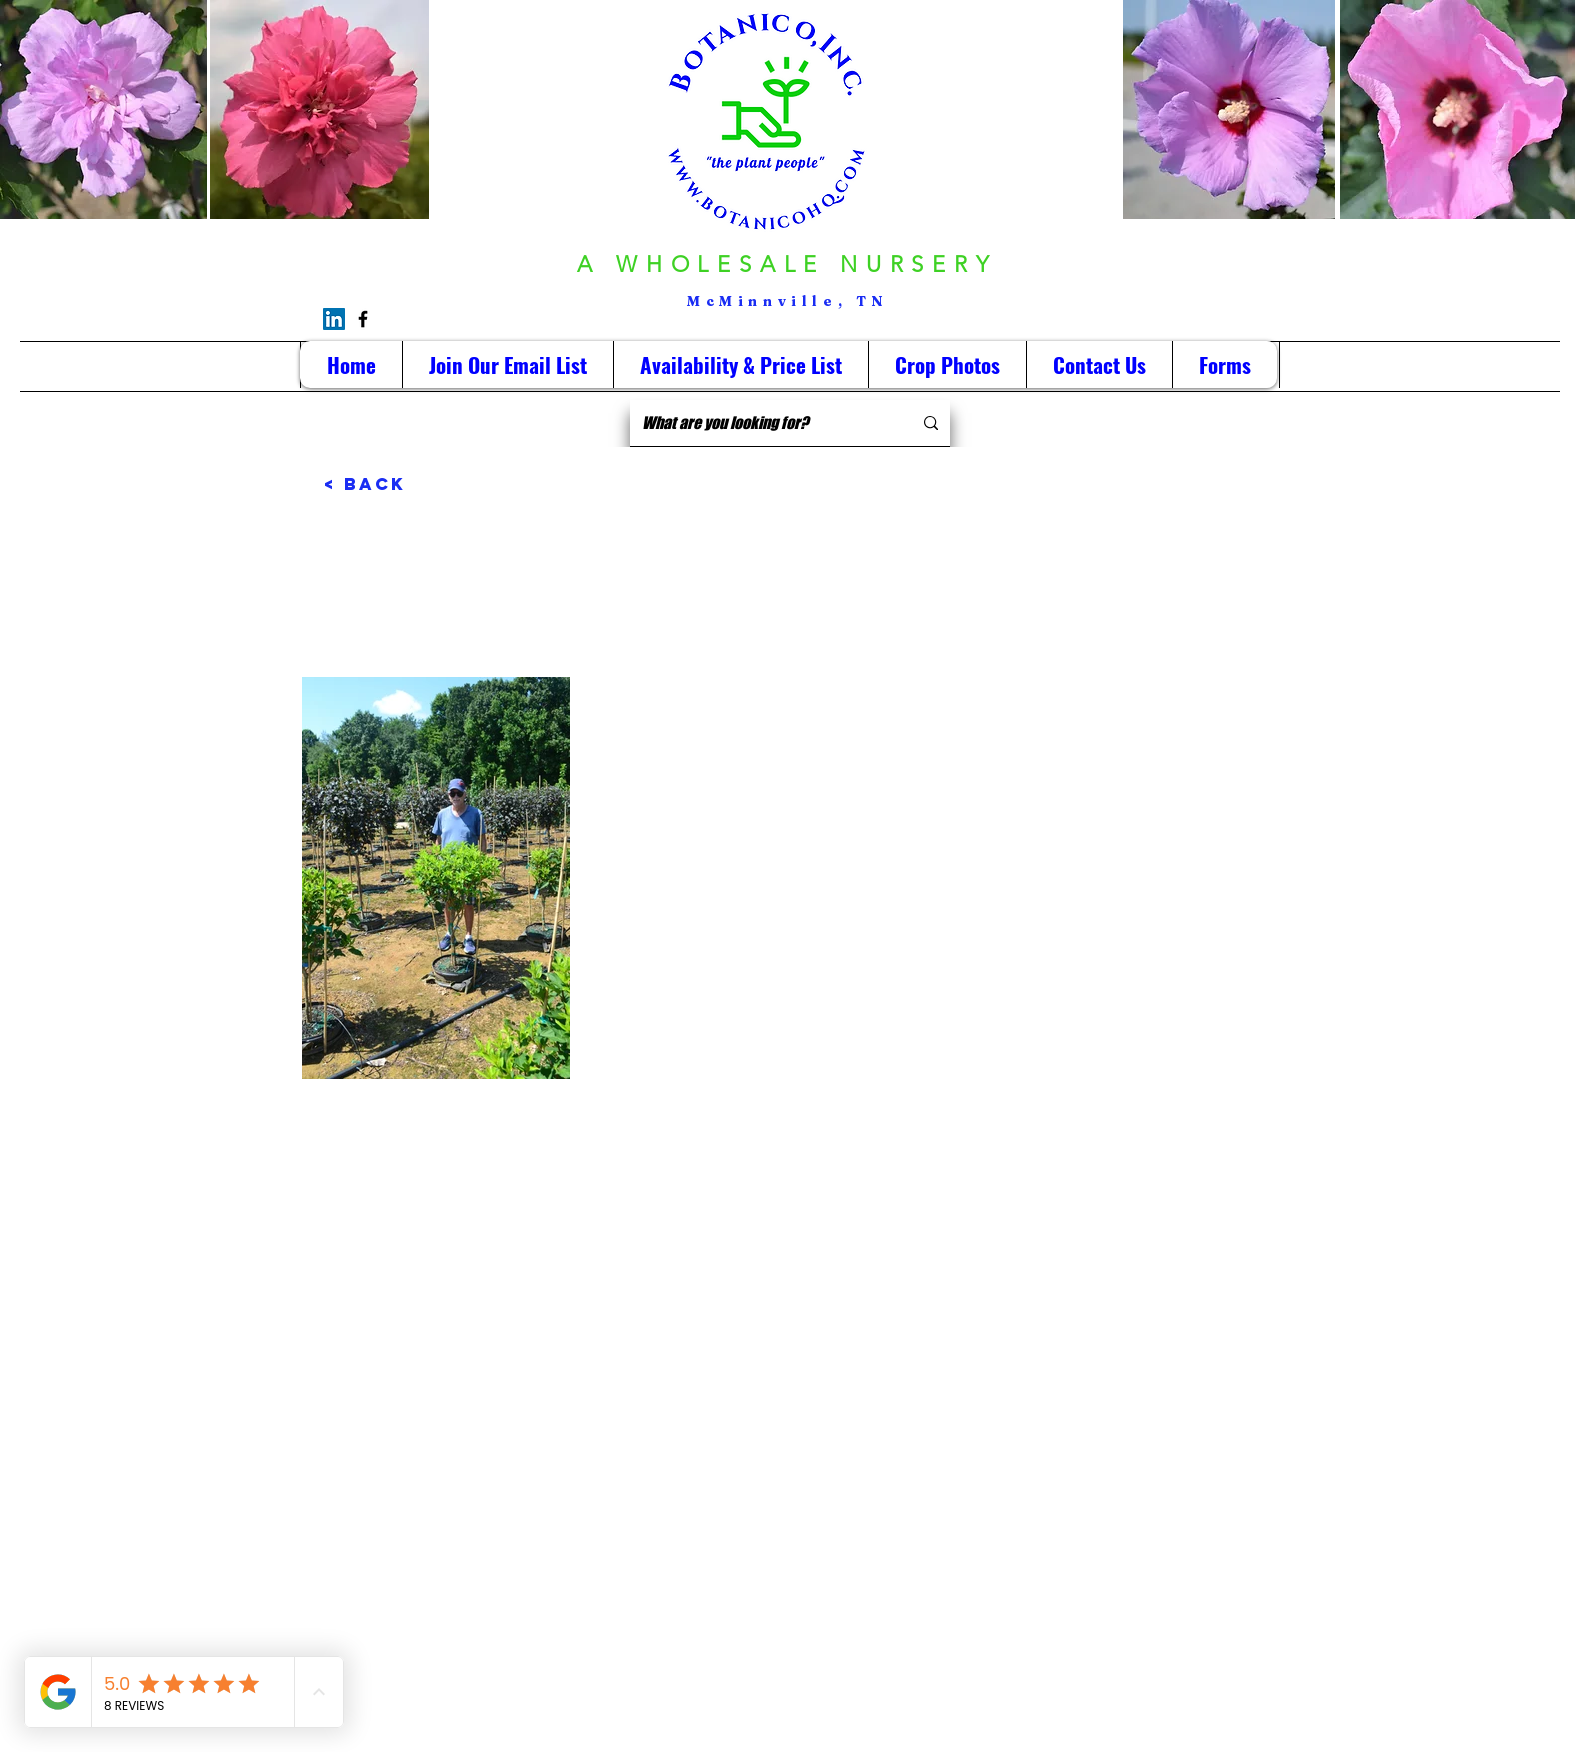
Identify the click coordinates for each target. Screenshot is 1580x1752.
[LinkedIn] (334, 319)
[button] (947, 364)
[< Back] (390, 484)
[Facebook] (363, 319)
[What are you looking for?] (762, 423)
